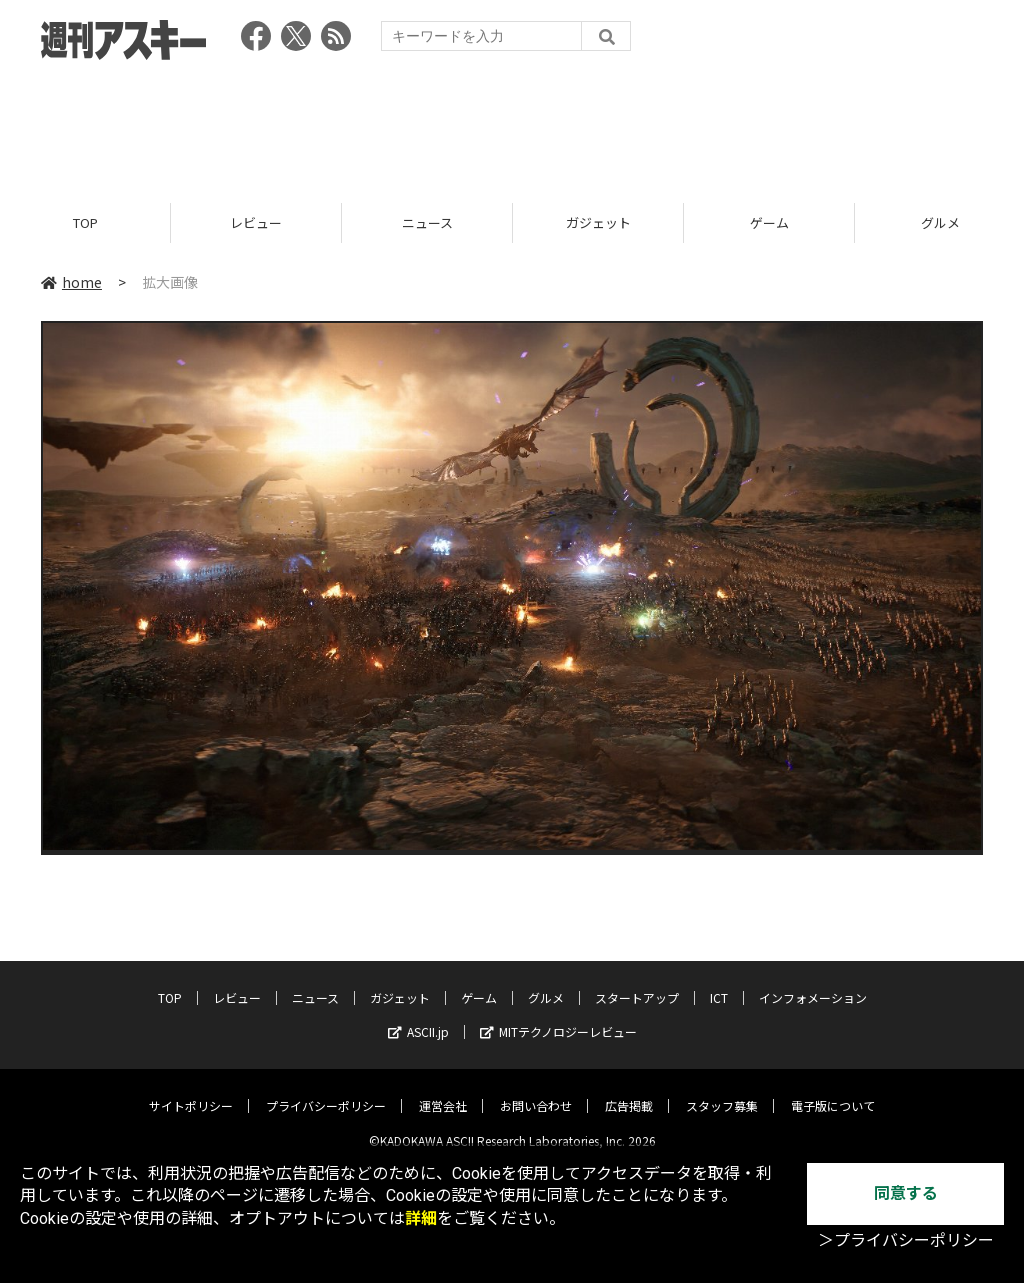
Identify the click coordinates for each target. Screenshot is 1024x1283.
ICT (719, 982)
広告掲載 (629, 1090)
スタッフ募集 (722, 1090)
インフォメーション (813, 982)
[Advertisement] (512, 125)
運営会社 (443, 1090)
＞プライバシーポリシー (906, 1240)
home (71, 282)
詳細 (421, 1218)
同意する (906, 1193)
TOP (85, 222)
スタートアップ (637, 982)
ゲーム (769, 222)
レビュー (256, 222)
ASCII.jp (418, 1016)
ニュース (427, 222)
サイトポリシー (191, 1090)
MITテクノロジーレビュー (558, 1016)
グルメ (546, 982)
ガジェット (598, 222)
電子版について (833, 1090)
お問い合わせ (536, 1090)
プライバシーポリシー (326, 1090)
